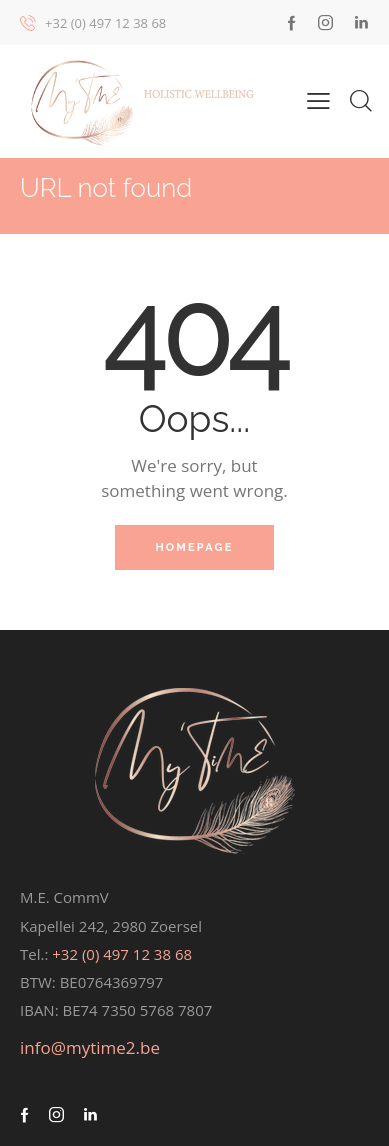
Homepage (194, 547)
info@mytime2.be (90, 1047)
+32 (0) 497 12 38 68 (122, 954)
